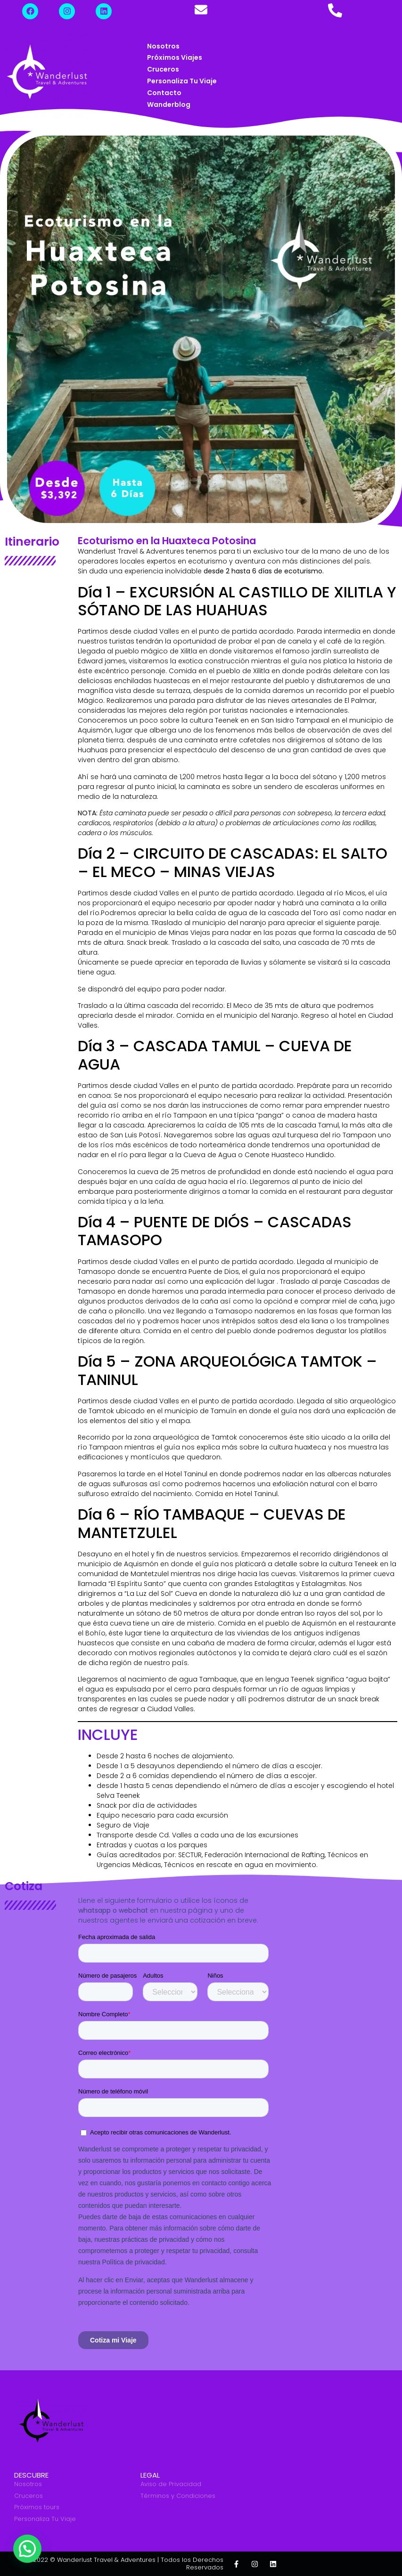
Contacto (164, 92)
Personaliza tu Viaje (182, 81)
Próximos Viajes (174, 57)
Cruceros (163, 69)
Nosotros (163, 46)
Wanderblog (168, 104)
